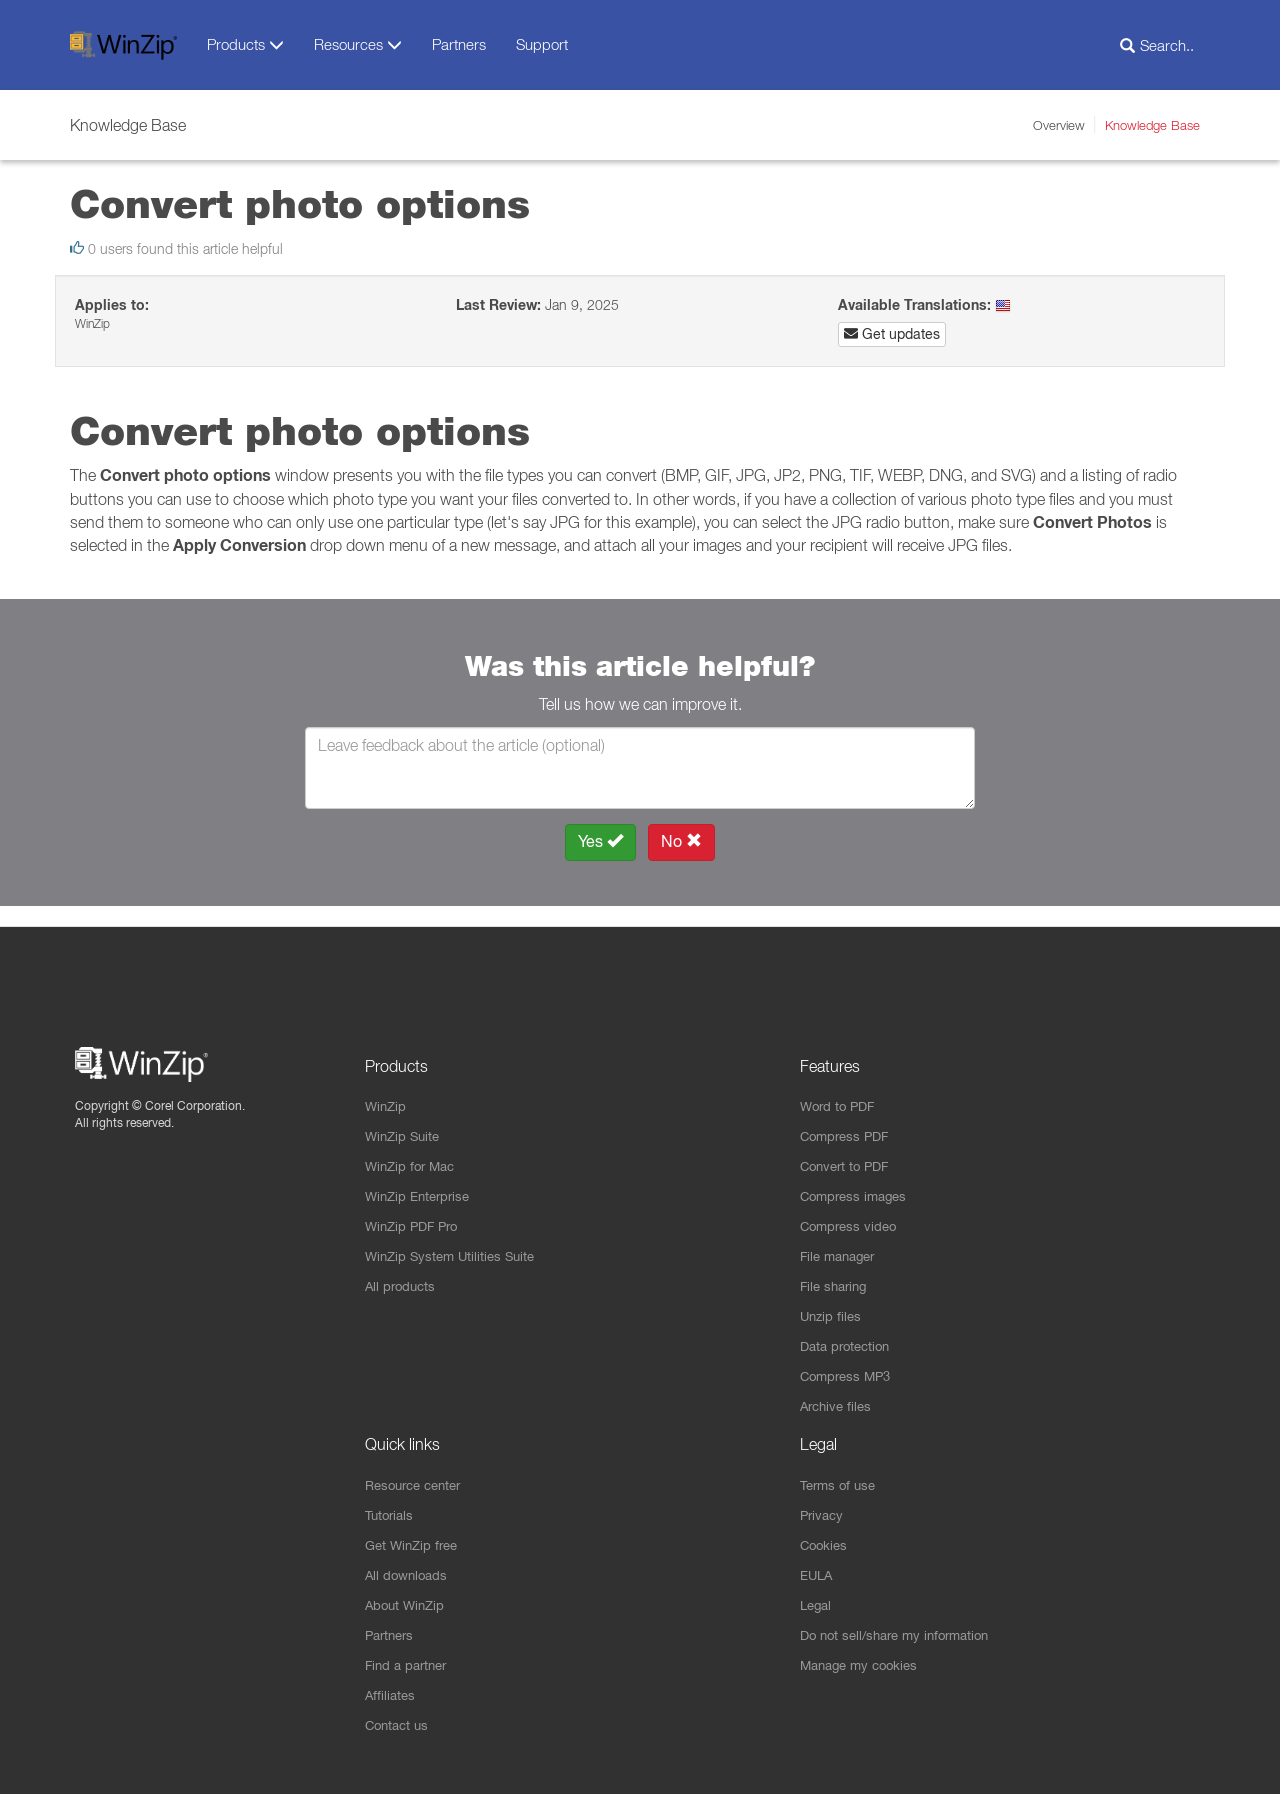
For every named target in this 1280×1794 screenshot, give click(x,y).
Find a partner (409, 1663)
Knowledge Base (1152, 125)
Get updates (892, 334)
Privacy (823, 1508)
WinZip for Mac (413, 1150)
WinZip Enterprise (421, 1181)
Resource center (418, 1477)
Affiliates (391, 1694)
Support (542, 44)
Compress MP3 (849, 1367)
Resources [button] (358, 44)
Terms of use (841, 1477)
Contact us (399, 1725)
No (681, 841)
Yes (600, 841)
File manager (841, 1243)
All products (402, 1274)
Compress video (851, 1212)
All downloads (409, 1570)
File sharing (836, 1274)
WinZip (387, 1088)
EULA (818, 1570)
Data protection (849, 1336)
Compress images (857, 1181)
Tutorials (391, 1508)
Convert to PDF (848, 1150)
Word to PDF (840, 1088)
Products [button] (245, 44)
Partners (459, 44)
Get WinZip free (415, 1539)
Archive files (838, 1398)
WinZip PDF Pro (415, 1212)
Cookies (825, 1539)
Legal (817, 1601)
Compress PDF (848, 1119)
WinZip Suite (405, 1119)
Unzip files (832, 1305)
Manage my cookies (864, 1663)
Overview (1059, 125)
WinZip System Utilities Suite (455, 1243)
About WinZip (407, 1601)
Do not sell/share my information (903, 1632)
